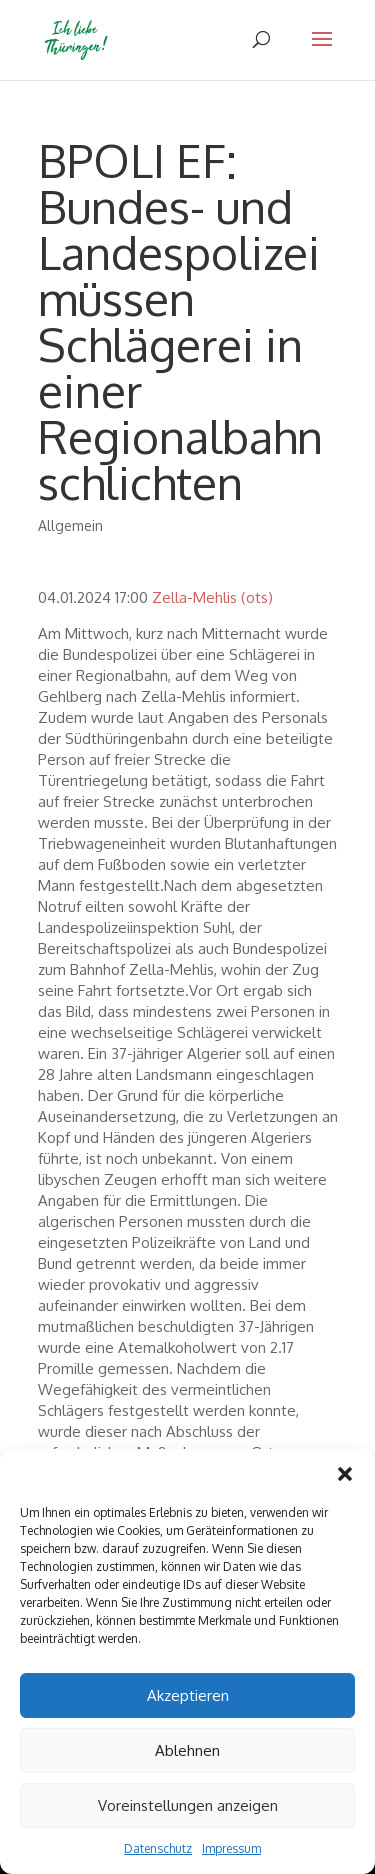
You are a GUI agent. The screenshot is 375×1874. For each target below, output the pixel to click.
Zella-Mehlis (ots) (212, 597)
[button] (345, 1474)
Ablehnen (187, 1750)
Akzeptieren (188, 1695)
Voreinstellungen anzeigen (188, 1805)
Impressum (231, 1848)
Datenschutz (158, 1848)
